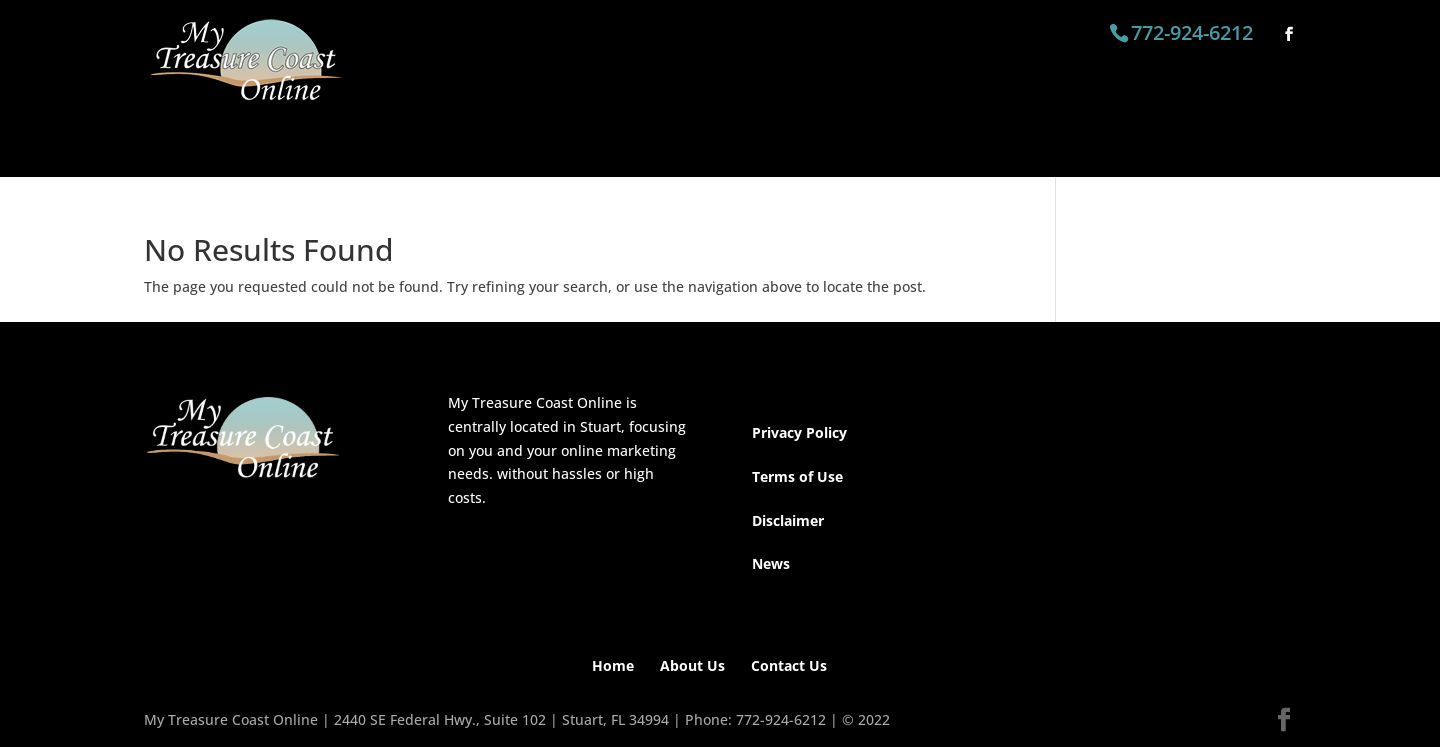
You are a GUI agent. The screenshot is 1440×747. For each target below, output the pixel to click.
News (771, 563)
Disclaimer (788, 520)
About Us (692, 665)
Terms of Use (797, 476)
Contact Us (789, 665)
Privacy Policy (799, 432)
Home (613, 665)
